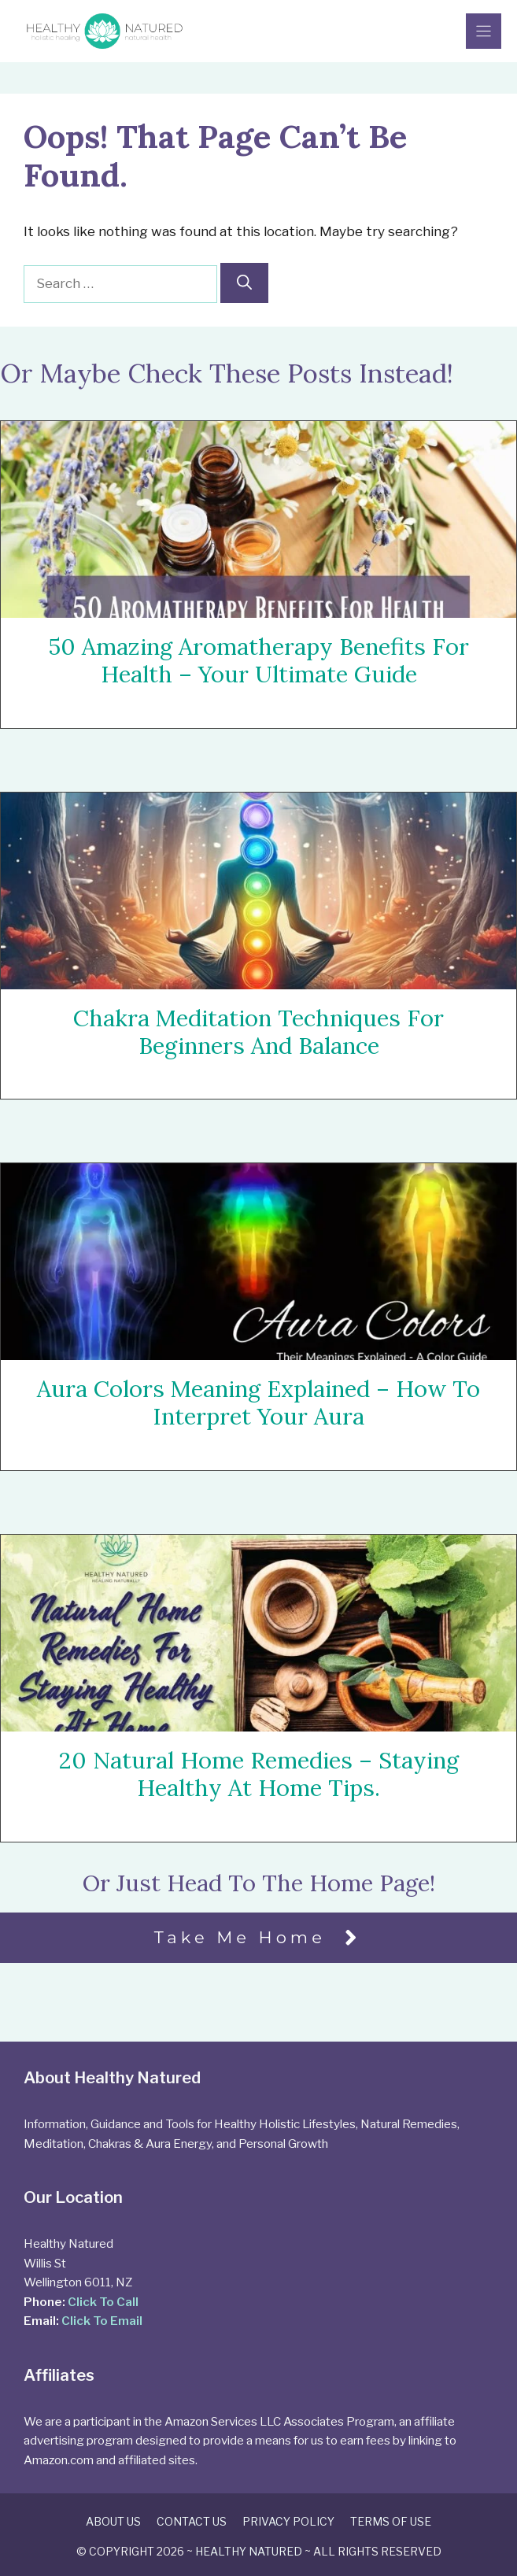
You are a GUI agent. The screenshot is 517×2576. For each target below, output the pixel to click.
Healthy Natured (248, 2551)
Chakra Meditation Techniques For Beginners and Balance (258, 1031)
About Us (113, 2521)
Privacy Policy (288, 2521)
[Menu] (483, 31)
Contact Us (192, 2521)
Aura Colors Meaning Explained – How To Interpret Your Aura (258, 1402)
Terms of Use (390, 2521)
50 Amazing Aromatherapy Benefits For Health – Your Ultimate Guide (258, 660)
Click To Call (103, 2301)
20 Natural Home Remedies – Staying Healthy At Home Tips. (259, 1774)
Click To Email (101, 2320)
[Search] (244, 283)
